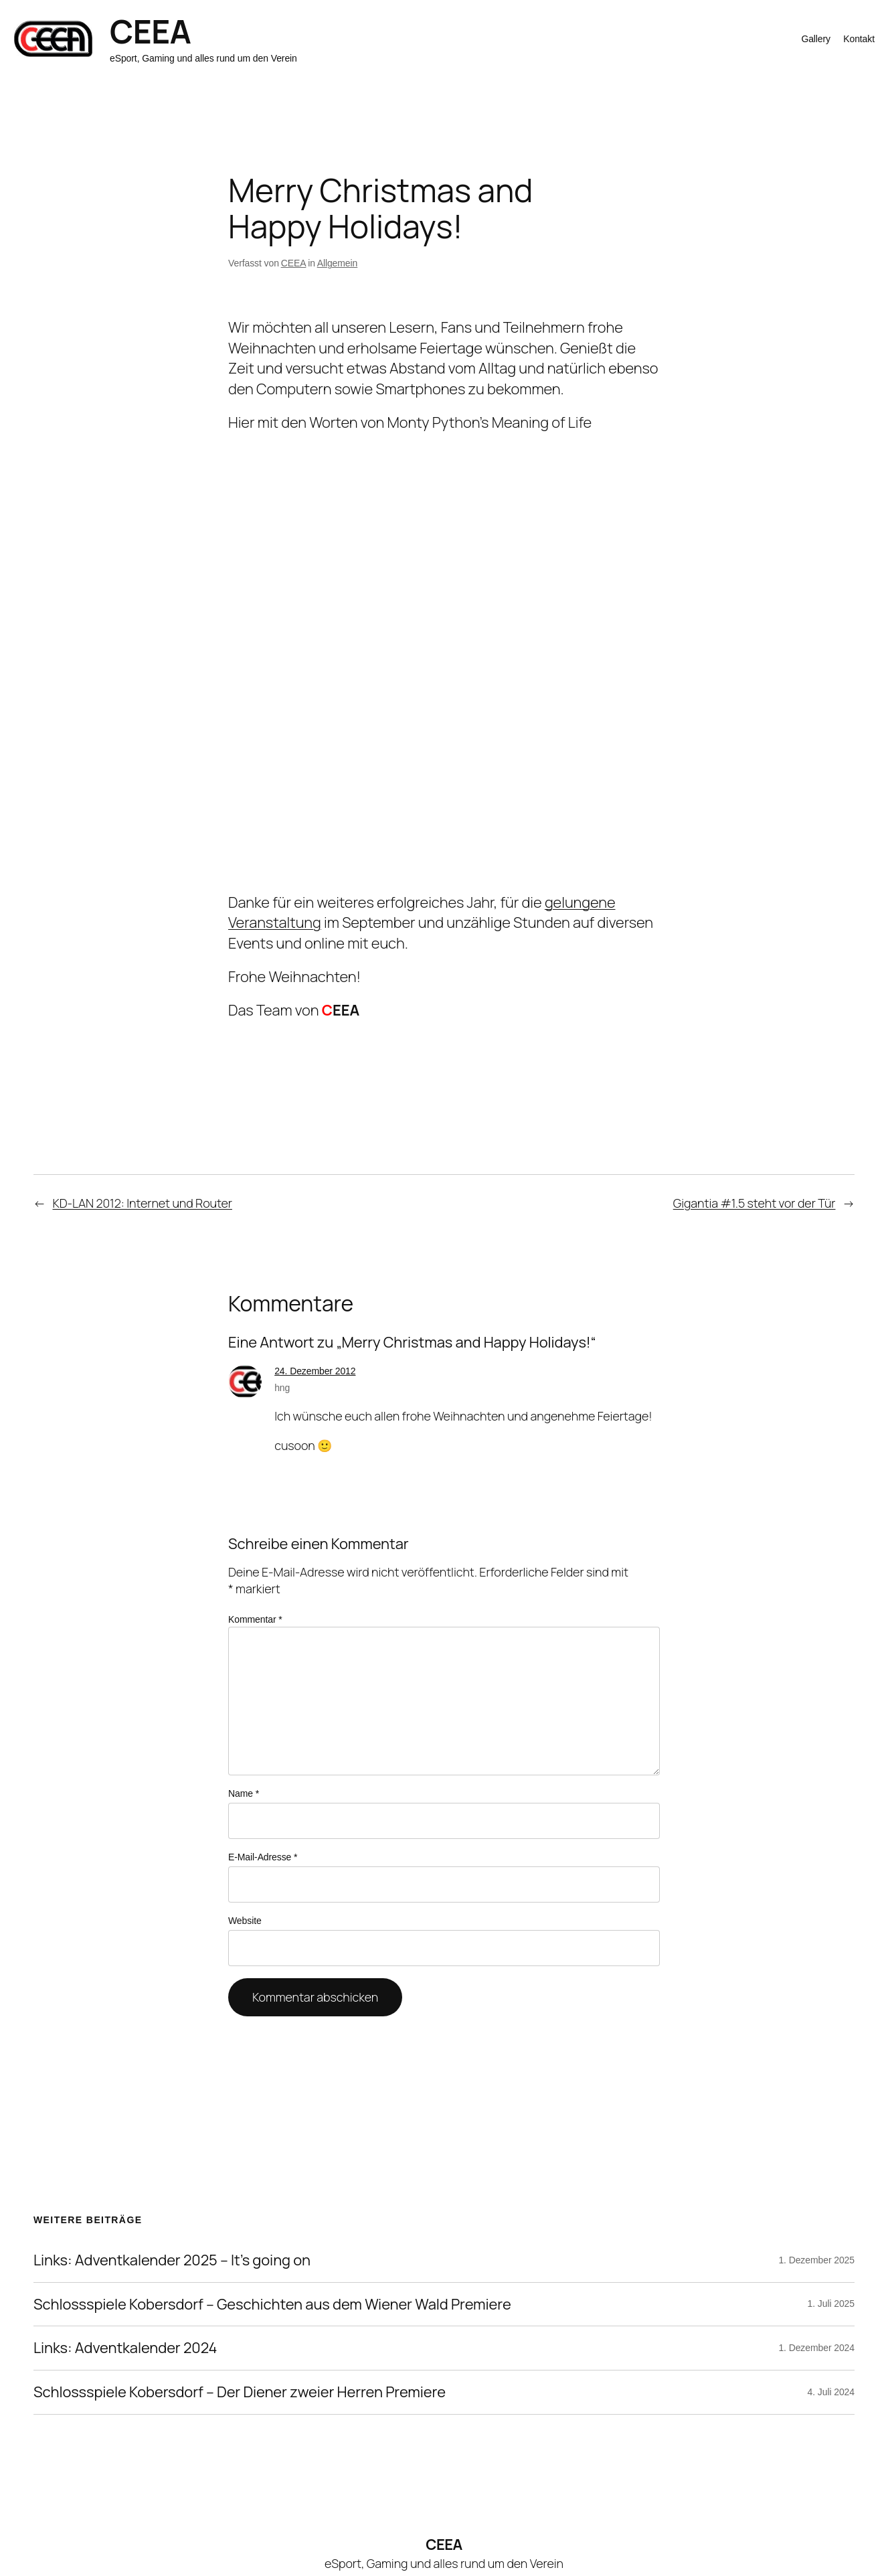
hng (282, 1387)
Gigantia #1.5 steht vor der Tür (754, 1203)
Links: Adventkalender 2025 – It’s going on (171, 2260)
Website (245, 1920)
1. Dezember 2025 (816, 2260)
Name (243, 1793)
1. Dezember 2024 (816, 2347)
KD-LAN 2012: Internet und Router (142, 1203)
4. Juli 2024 (831, 2392)
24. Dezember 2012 (314, 1371)
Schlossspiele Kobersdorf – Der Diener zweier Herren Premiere (239, 2392)
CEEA (150, 31)
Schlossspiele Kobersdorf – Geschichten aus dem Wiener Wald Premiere (272, 2304)
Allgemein (337, 263)
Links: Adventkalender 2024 (125, 2348)
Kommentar (255, 1619)
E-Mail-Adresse (262, 1857)
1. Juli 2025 (831, 2303)
